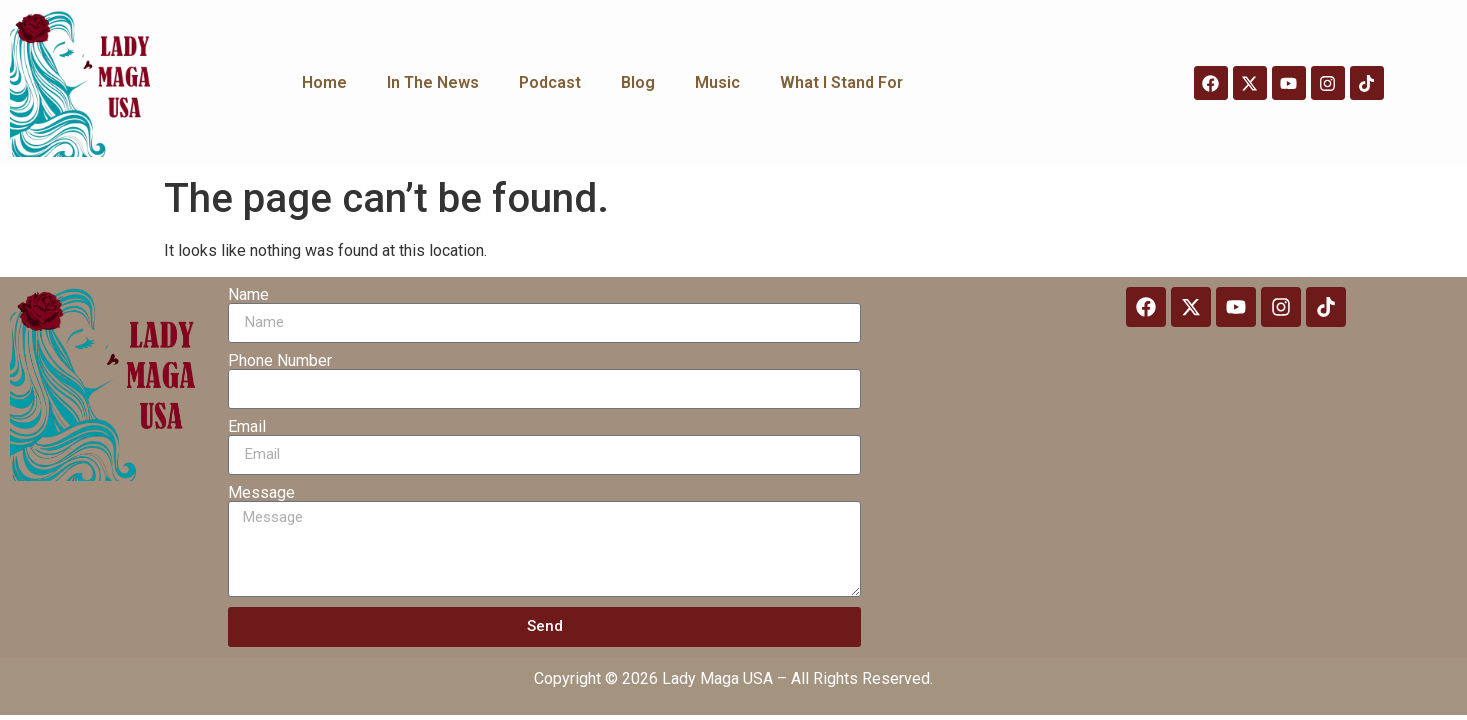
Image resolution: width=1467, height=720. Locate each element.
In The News (433, 82)
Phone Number (280, 361)
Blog (638, 82)
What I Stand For (841, 82)
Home (324, 82)
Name (248, 295)
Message (261, 493)
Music (717, 82)
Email (247, 427)
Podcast (550, 82)
